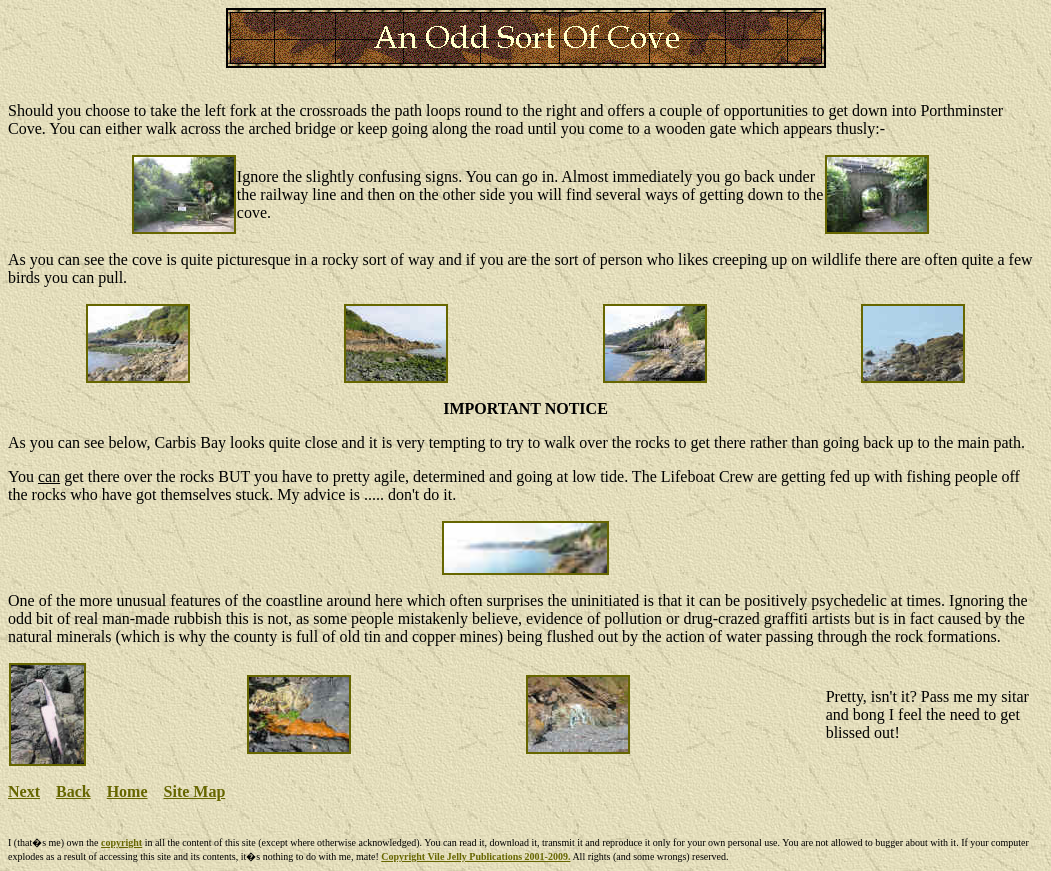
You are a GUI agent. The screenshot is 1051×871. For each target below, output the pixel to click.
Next (24, 791)
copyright (121, 842)
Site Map (195, 791)
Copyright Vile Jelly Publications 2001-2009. (475, 856)
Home (127, 791)
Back (73, 791)
